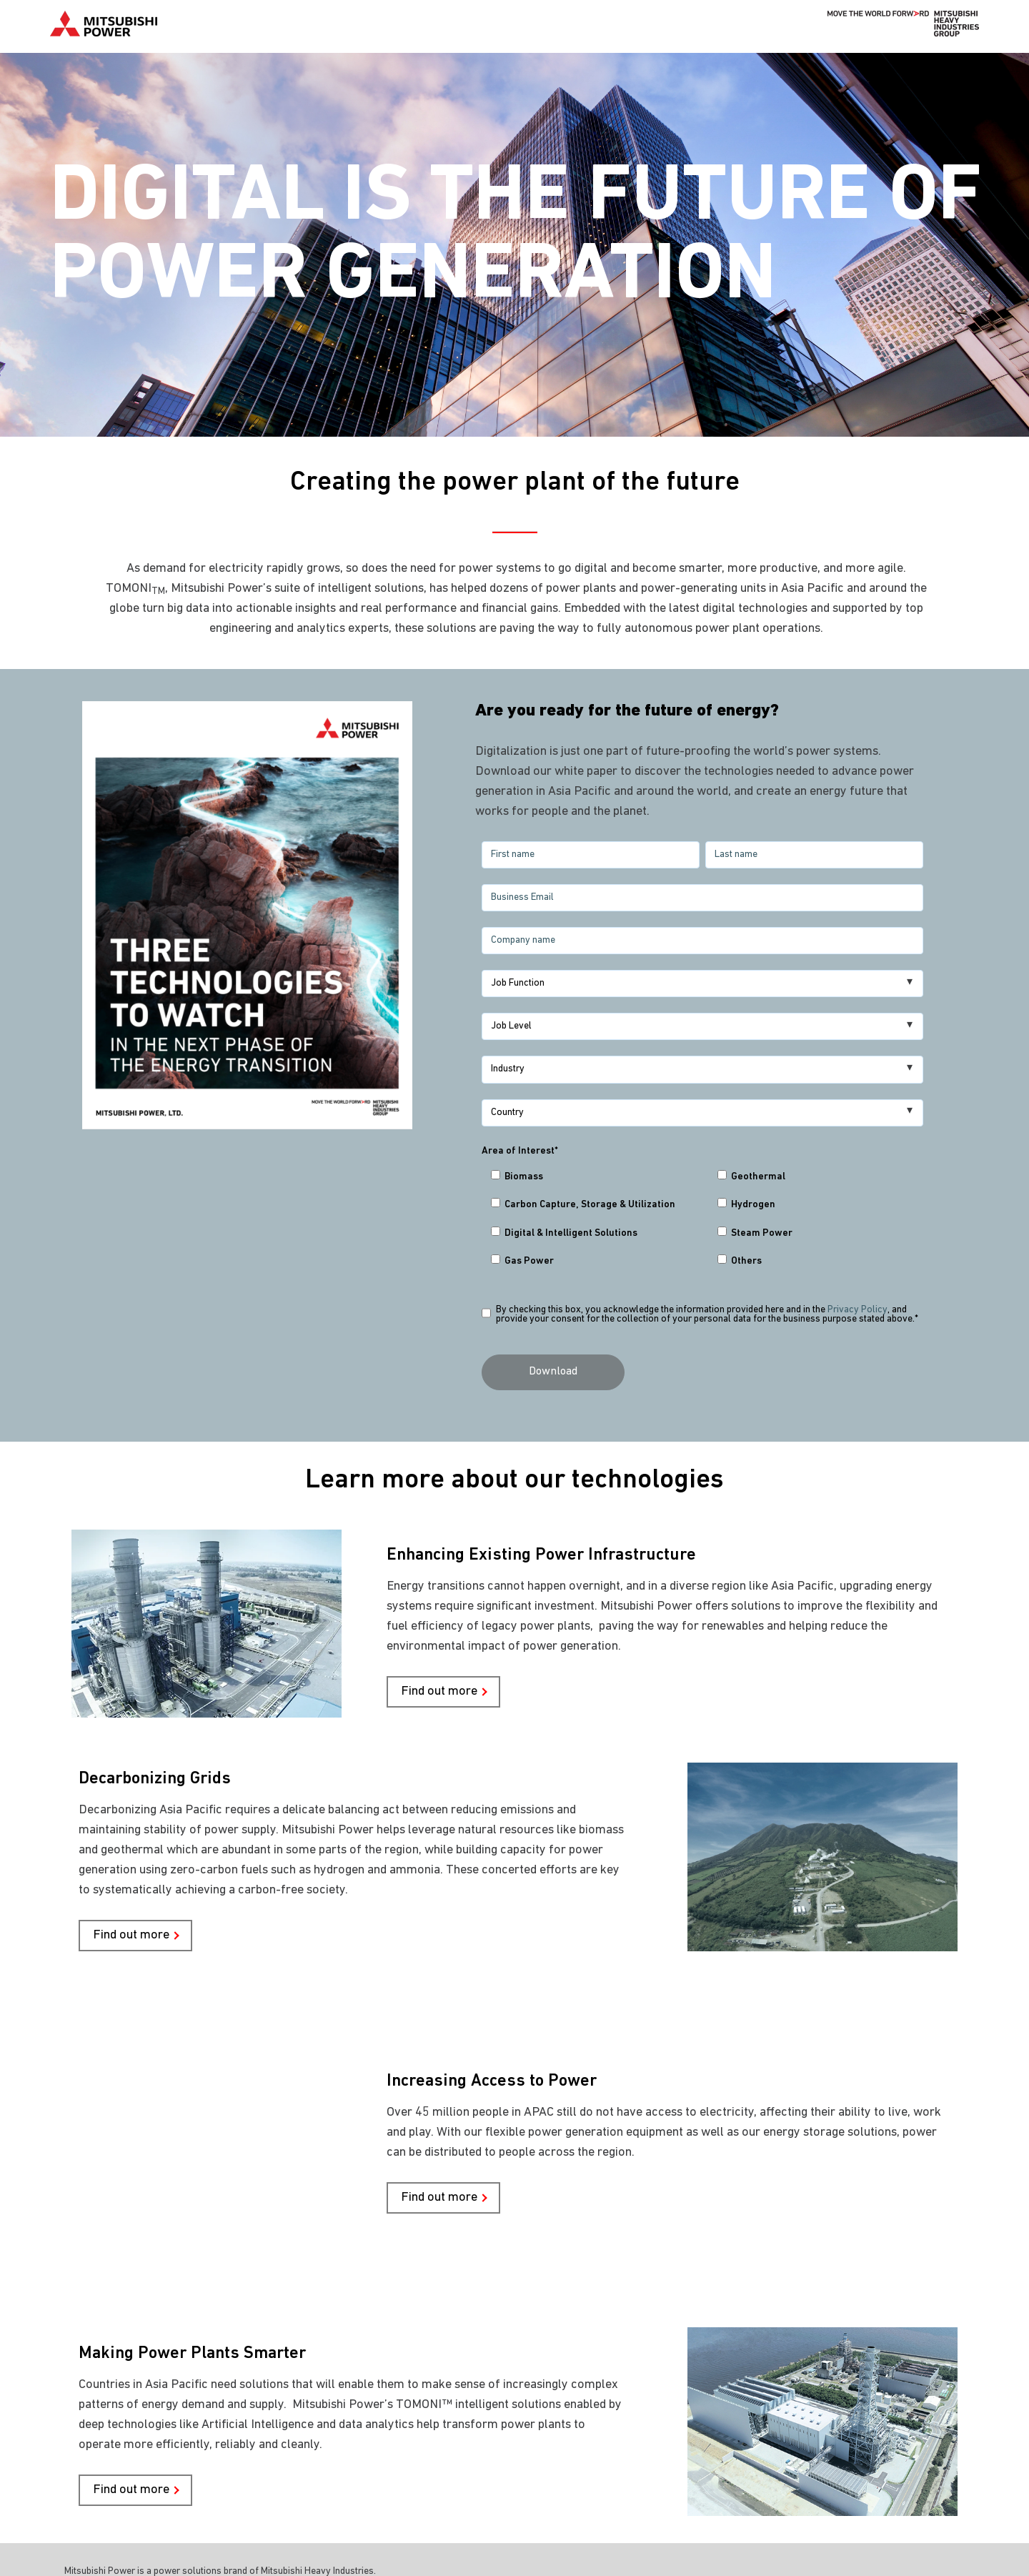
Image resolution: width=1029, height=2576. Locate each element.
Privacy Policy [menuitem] (103, 2544)
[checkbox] (702, 1222)
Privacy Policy (857, 1309)
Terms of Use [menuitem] (190, 2544)
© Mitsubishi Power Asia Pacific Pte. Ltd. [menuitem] (174, 2524)
